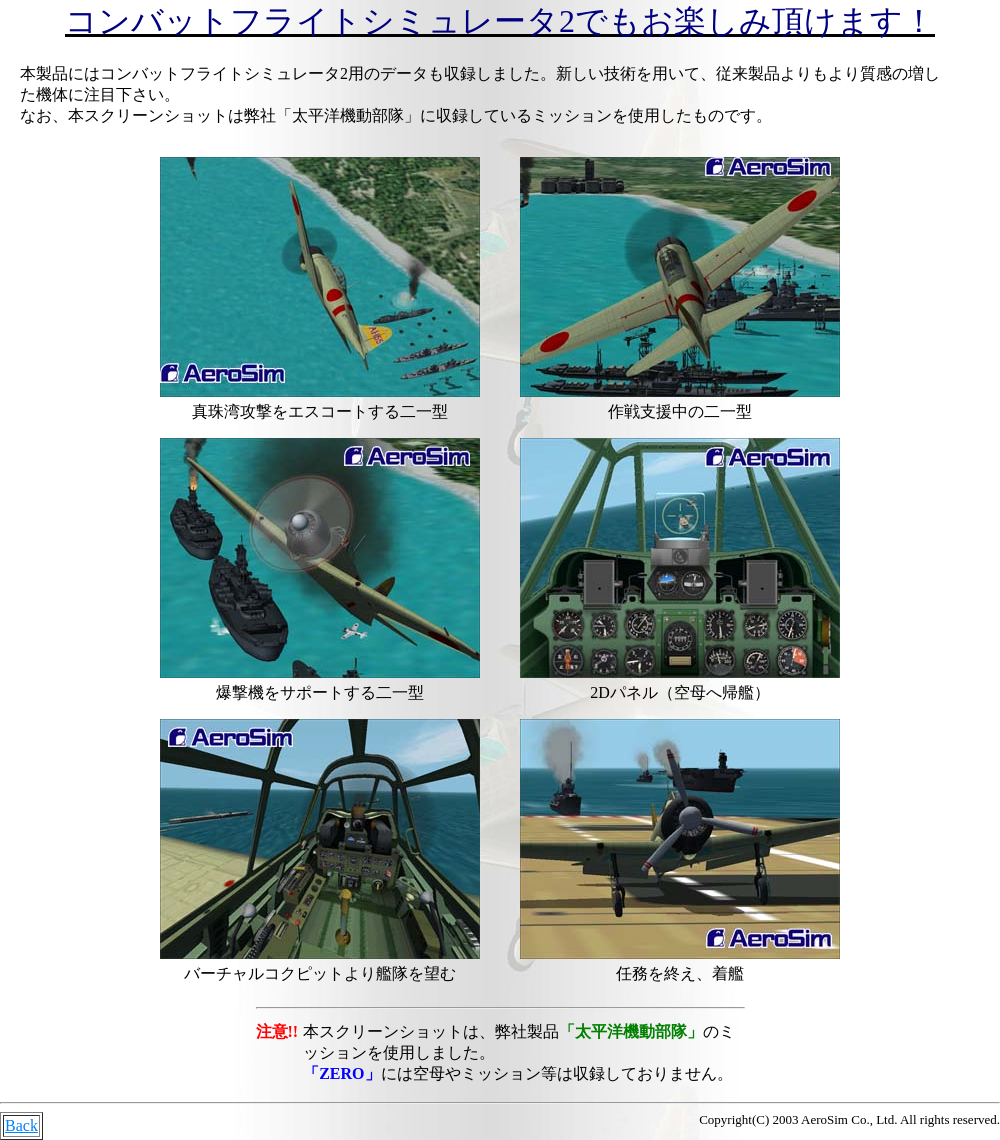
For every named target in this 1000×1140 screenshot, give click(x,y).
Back (21, 1125)
